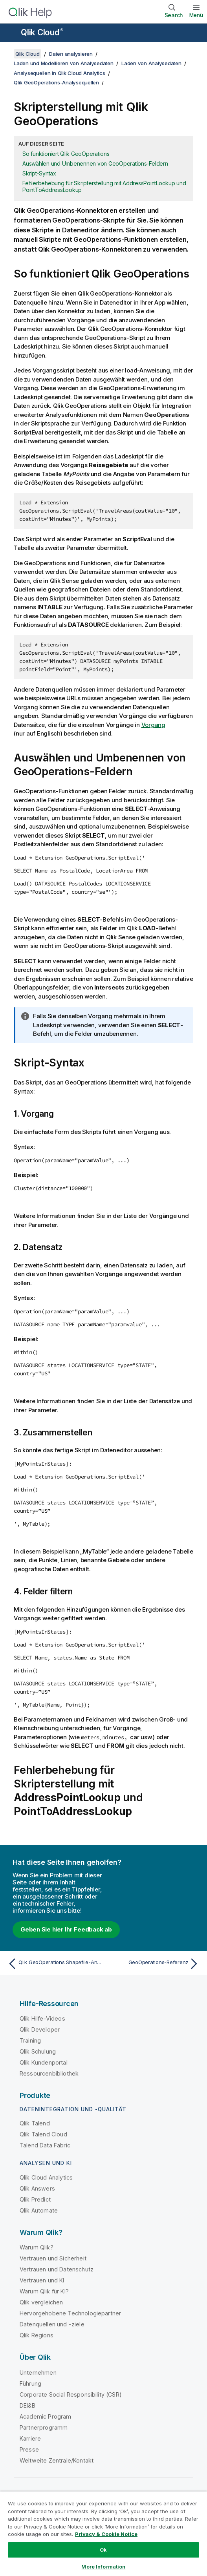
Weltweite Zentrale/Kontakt (56, 2460)
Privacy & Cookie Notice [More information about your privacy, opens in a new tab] (106, 2534)
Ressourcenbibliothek (49, 2073)
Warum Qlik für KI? (44, 2291)
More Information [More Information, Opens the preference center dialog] (103, 2566)
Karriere (30, 2438)
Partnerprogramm (44, 2427)
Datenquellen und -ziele (52, 2324)
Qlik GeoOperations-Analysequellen (56, 82)
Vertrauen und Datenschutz (56, 2269)
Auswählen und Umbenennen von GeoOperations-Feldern (95, 163)
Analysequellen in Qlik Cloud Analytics (59, 73)
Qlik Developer (40, 2029)
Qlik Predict (35, 2199)
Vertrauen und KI (42, 2280)
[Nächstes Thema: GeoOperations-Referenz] (153, 1964)
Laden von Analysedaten (151, 63)
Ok (103, 2550)
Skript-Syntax (39, 173)
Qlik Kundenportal (44, 2062)
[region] (103, 2533)
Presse (29, 2449)
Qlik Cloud (42, 32)
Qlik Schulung (38, 2051)
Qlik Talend (35, 2123)
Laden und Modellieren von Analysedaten (64, 63)
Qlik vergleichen (41, 2302)
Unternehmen (38, 2372)
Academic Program (45, 2416)
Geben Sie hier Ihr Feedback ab (66, 1929)
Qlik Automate (39, 2210)
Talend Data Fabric (45, 2145)
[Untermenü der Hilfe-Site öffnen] (11, 33)
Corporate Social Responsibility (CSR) (71, 2394)
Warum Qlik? (36, 2247)
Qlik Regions (36, 2335)
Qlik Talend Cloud (43, 2134)
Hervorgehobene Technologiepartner (70, 2313)
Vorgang (153, 724)
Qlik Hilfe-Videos (42, 2018)
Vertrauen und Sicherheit (53, 2258)
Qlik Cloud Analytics (46, 2177)
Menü (196, 15)
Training (30, 2040)
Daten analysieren (71, 54)
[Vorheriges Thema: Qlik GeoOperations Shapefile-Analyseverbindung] (54, 1964)
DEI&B (27, 2405)
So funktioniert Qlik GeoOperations (66, 153)
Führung (30, 2383)
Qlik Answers (37, 2188)
